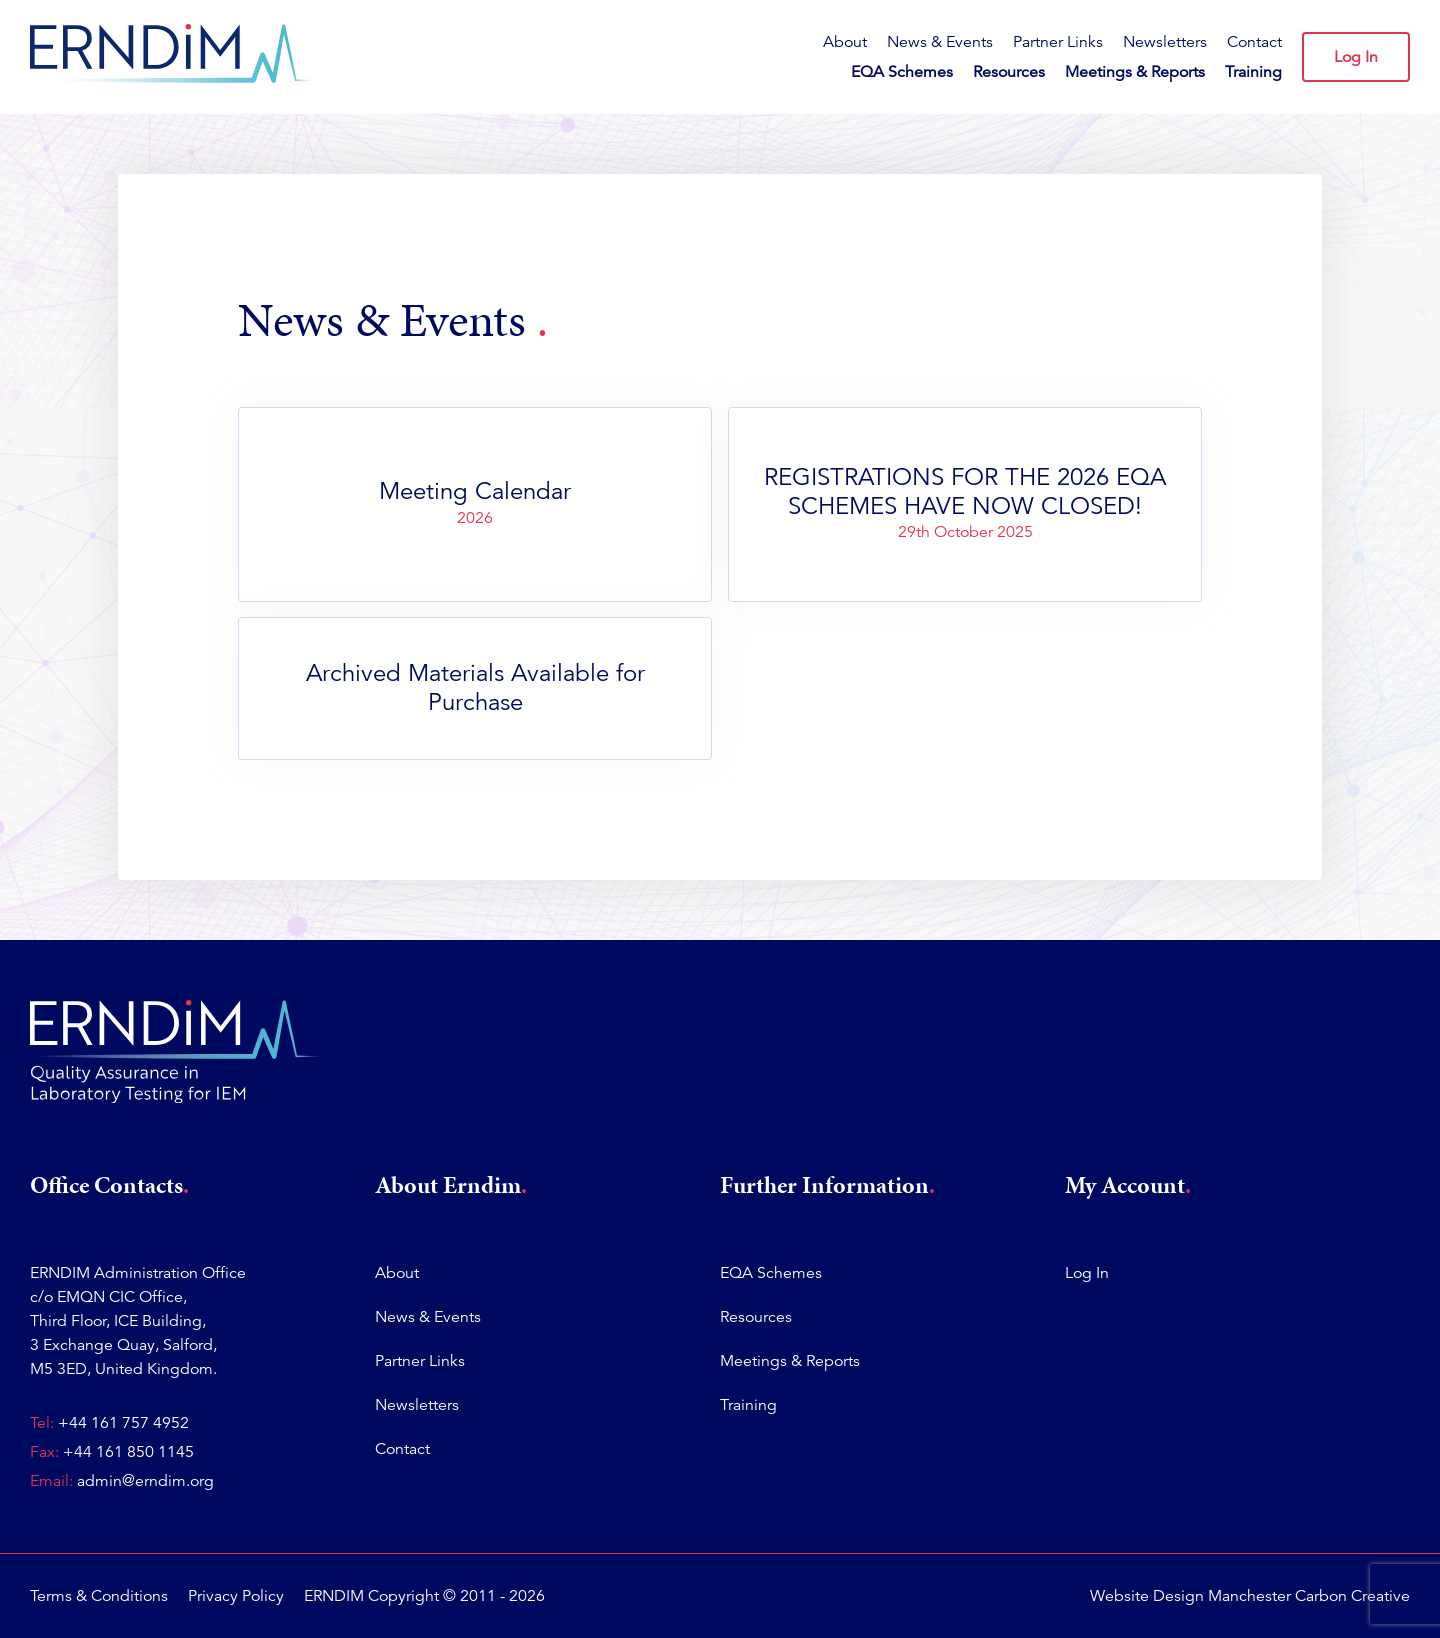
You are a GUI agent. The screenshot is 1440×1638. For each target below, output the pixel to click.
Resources (1009, 72)
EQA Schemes (902, 72)
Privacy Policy (236, 1596)
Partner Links (1058, 42)
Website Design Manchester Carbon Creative (1250, 1596)
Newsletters (1165, 42)
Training (1253, 72)
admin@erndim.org (145, 1481)
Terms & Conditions (99, 1596)
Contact (1254, 42)
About (845, 42)
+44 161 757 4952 (123, 1423)
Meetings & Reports (1135, 72)
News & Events (940, 42)
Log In (1356, 57)
